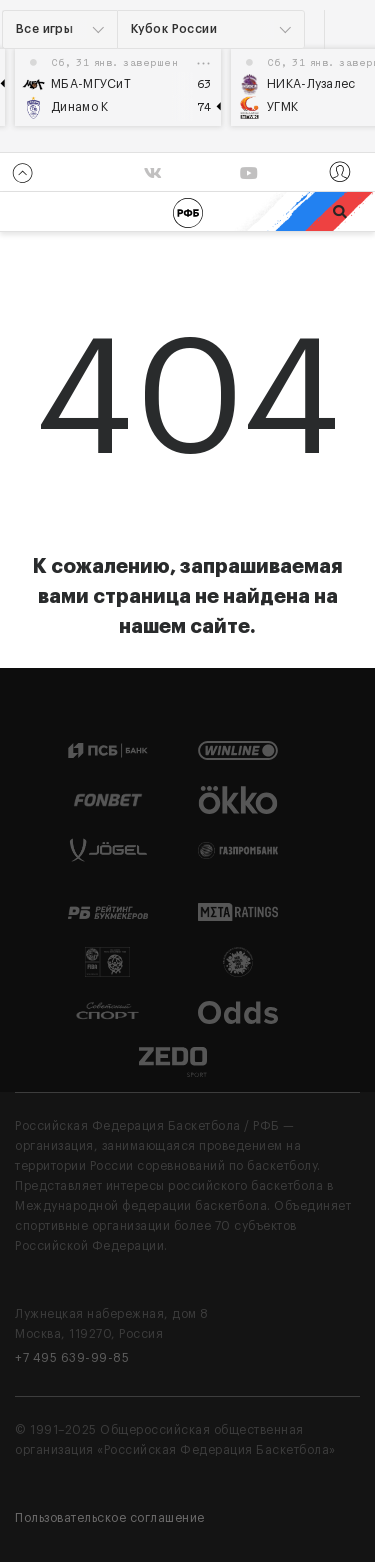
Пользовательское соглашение (110, 1518)
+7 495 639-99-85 (72, 1358)
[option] (118, 87)
